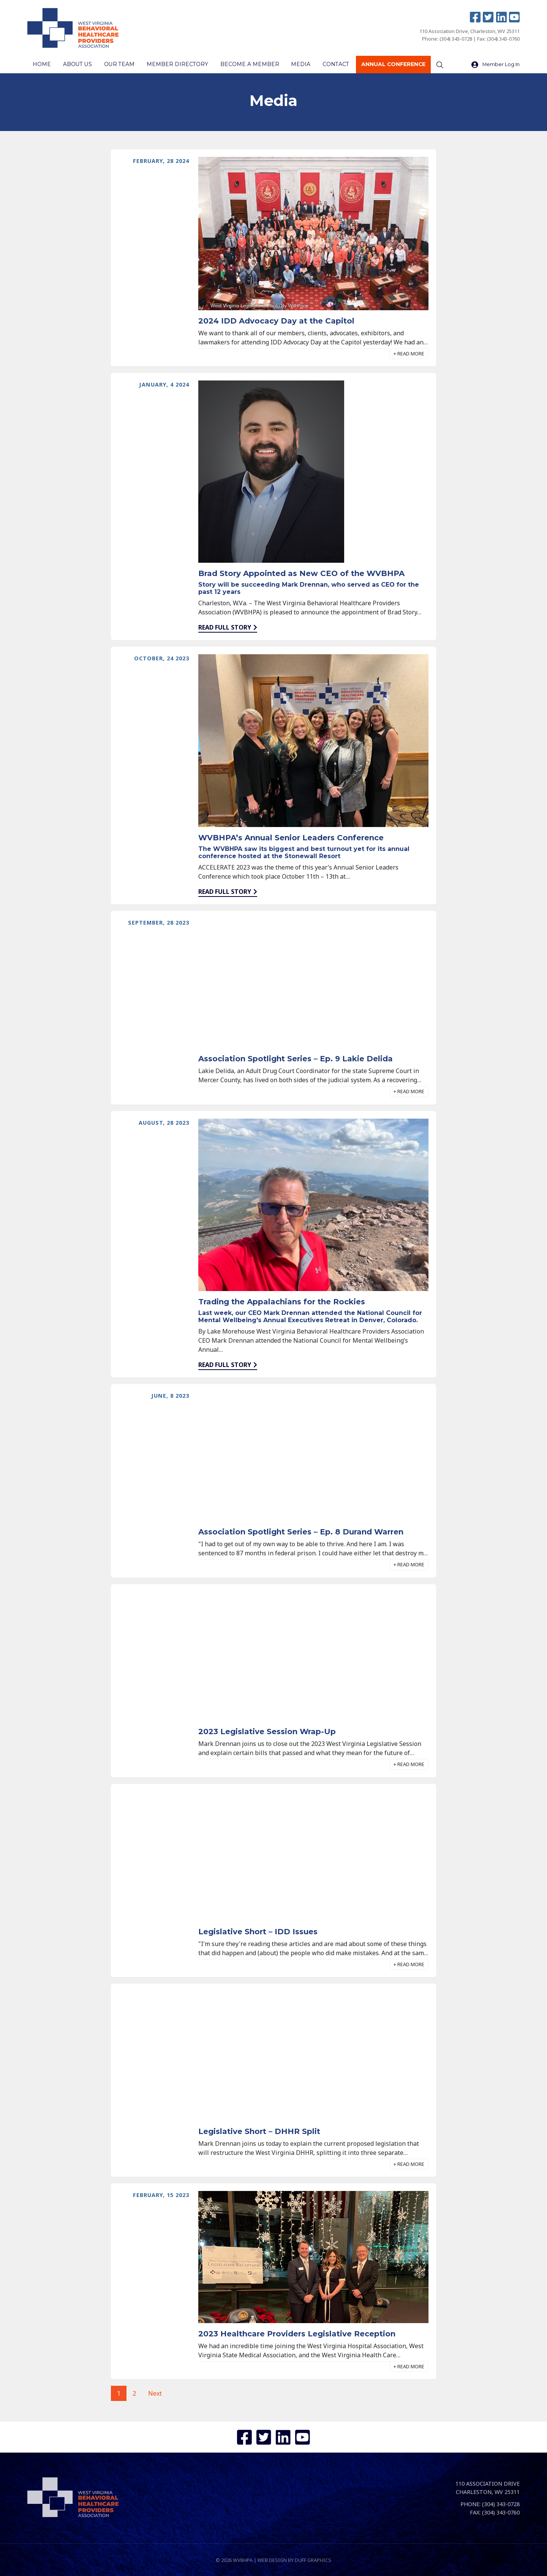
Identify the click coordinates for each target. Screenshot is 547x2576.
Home (42, 65)
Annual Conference (385, 65)
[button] (409, 354)
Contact (330, 65)
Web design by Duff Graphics (294, 2558)
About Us (76, 65)
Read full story (224, 627)
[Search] (431, 64)
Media (295, 65)
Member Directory (173, 65)
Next (155, 2394)
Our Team (116, 65)
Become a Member (244, 65)
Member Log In (496, 65)
